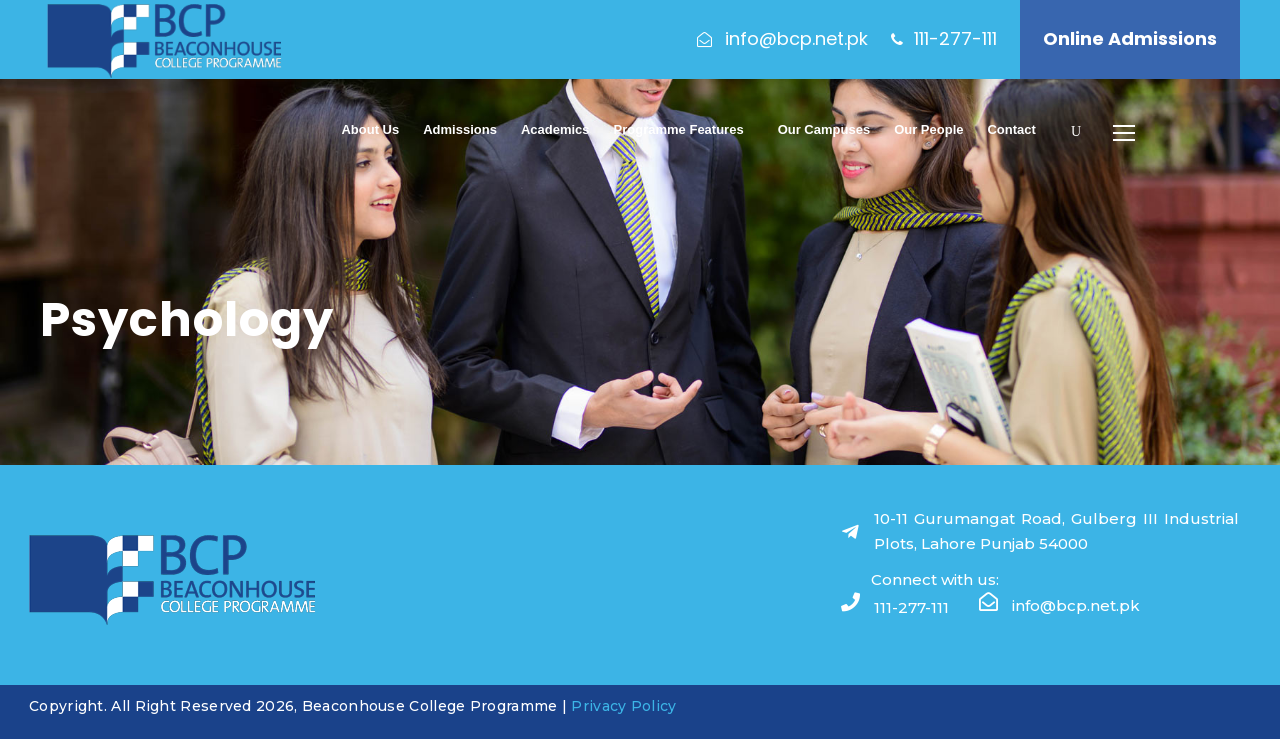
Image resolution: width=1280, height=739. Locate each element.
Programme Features (679, 129)
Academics (555, 129)
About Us (370, 129)
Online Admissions (1130, 38)
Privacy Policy (623, 706)
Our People (928, 129)
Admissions (460, 129)
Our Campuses (824, 129)
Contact (1011, 129)
